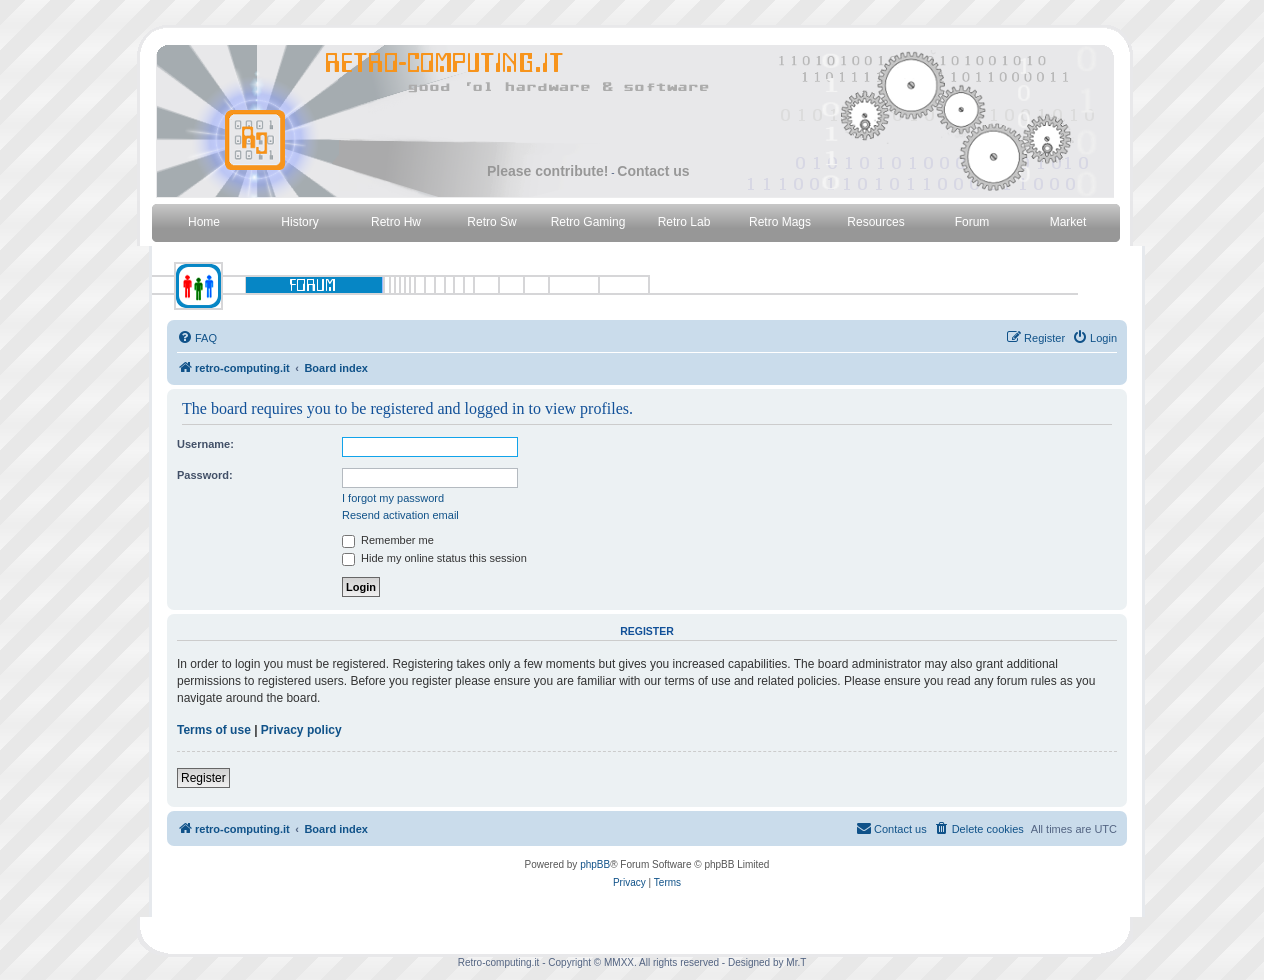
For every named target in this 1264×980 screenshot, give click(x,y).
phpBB (595, 864)
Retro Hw (396, 222)
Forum (972, 222)
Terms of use (214, 730)
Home (204, 222)
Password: (205, 475)
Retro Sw (491, 222)
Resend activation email (400, 515)
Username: (205, 444)
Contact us (653, 171)
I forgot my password (393, 498)
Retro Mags (780, 222)
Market (1068, 222)
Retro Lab (684, 222)
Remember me (388, 540)
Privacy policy (301, 730)
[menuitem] (197, 338)
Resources (875, 222)
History (299, 222)
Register (203, 778)
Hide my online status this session (434, 558)
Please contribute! (547, 171)
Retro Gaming (588, 222)
